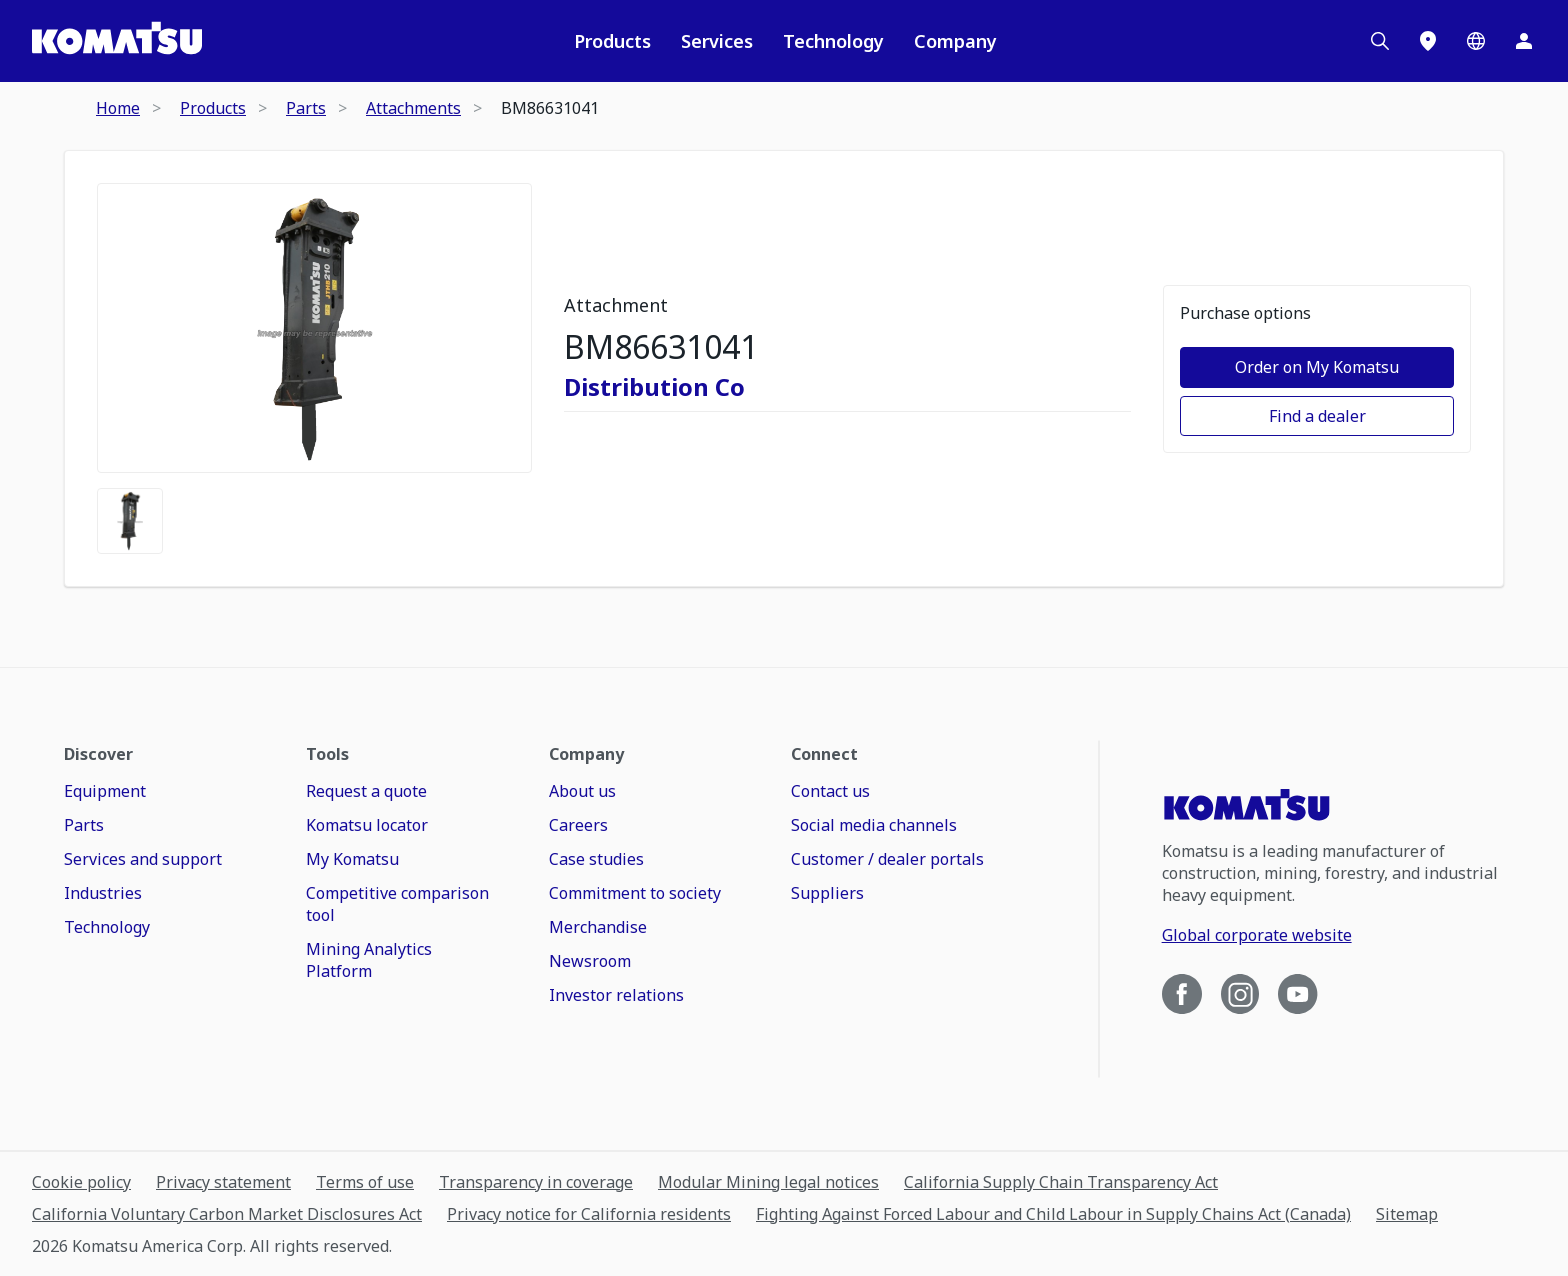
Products (612, 41)
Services (717, 41)
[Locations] (1428, 41)
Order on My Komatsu (1317, 367)
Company (955, 41)
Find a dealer (1317, 416)
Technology (833, 41)
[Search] (1380, 41)
